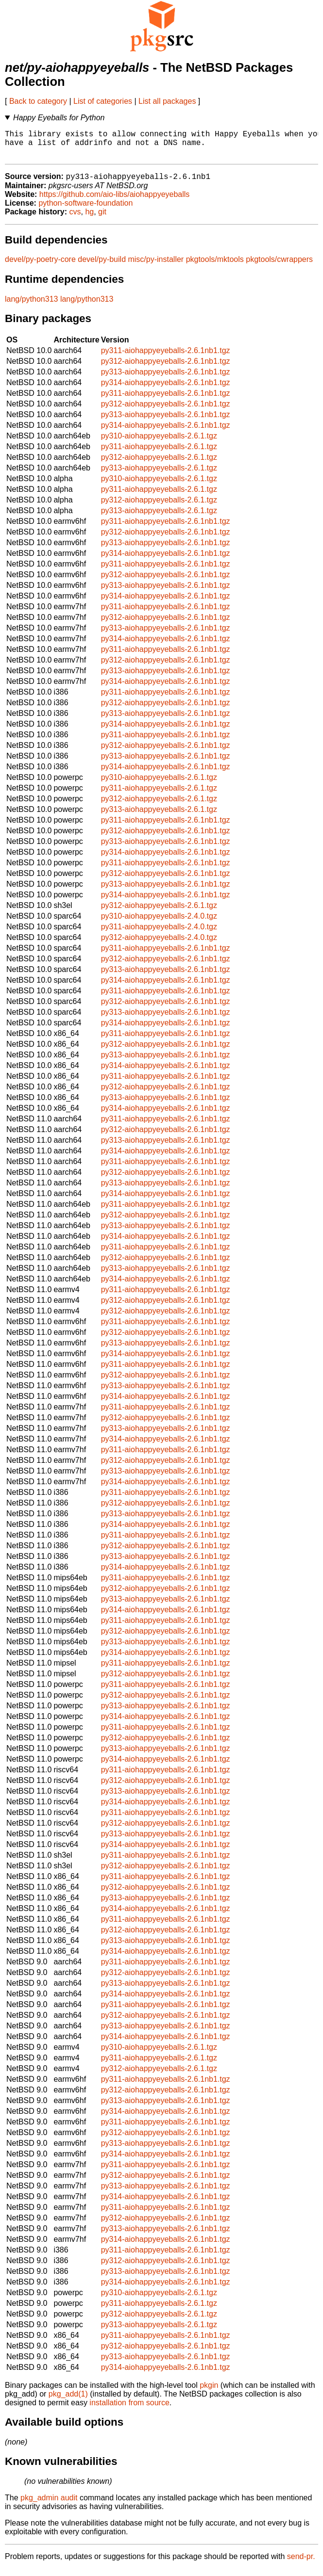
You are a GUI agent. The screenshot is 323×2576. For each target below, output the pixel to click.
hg (89, 219)
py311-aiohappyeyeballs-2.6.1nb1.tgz (165, 358)
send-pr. (301, 2564)
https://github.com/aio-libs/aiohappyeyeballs (114, 201)
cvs (75, 219)
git (102, 219)
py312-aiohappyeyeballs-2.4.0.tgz (159, 944)
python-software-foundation (85, 210)
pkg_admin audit (48, 2505)
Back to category (38, 101)
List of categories (102, 101)
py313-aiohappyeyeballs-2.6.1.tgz (159, 475)
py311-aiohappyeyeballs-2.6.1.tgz (159, 454)
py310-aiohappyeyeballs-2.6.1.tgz (159, 443)
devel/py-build (102, 266)
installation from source (129, 2410)
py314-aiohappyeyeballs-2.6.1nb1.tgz (165, 390)
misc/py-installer (156, 266)
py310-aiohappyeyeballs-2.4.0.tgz (159, 923)
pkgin (209, 2392)
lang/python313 (31, 306)
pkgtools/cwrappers (279, 266)
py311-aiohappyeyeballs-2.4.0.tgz (159, 934)
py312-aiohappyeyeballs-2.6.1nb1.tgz (165, 368)
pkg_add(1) (68, 2401)
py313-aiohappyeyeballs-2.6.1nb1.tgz (165, 379)
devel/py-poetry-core (40, 266)
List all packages (167, 101)
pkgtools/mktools (215, 266)
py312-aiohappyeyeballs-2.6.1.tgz (159, 464)
